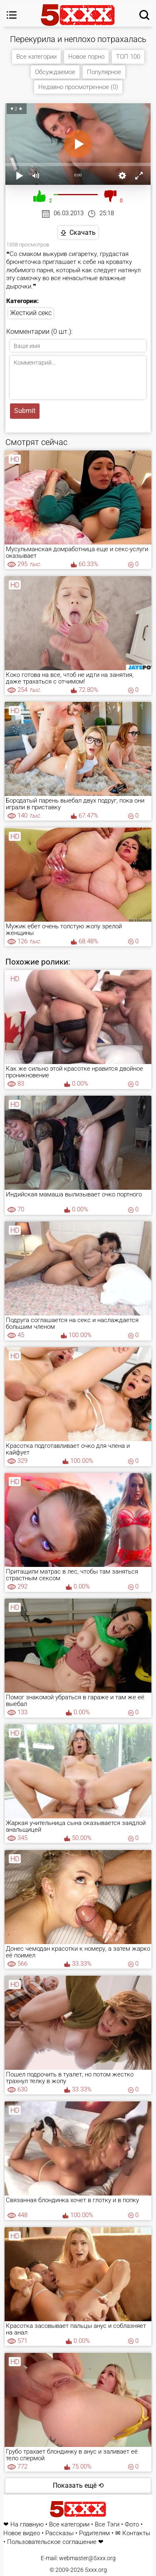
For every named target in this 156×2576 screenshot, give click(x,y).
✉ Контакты (132, 2533)
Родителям (94, 2533)
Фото (132, 2524)
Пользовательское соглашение (52, 2542)
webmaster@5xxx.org (87, 2558)
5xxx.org (96, 2569)
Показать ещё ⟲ (78, 2485)
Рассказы (59, 2533)
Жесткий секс (31, 313)
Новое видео (21, 2533)
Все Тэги (107, 2524)
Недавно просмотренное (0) (78, 87)
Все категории (36, 56)
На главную (27, 2524)
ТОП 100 (128, 56)
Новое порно (86, 56)
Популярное (104, 72)
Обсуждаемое (55, 72)
